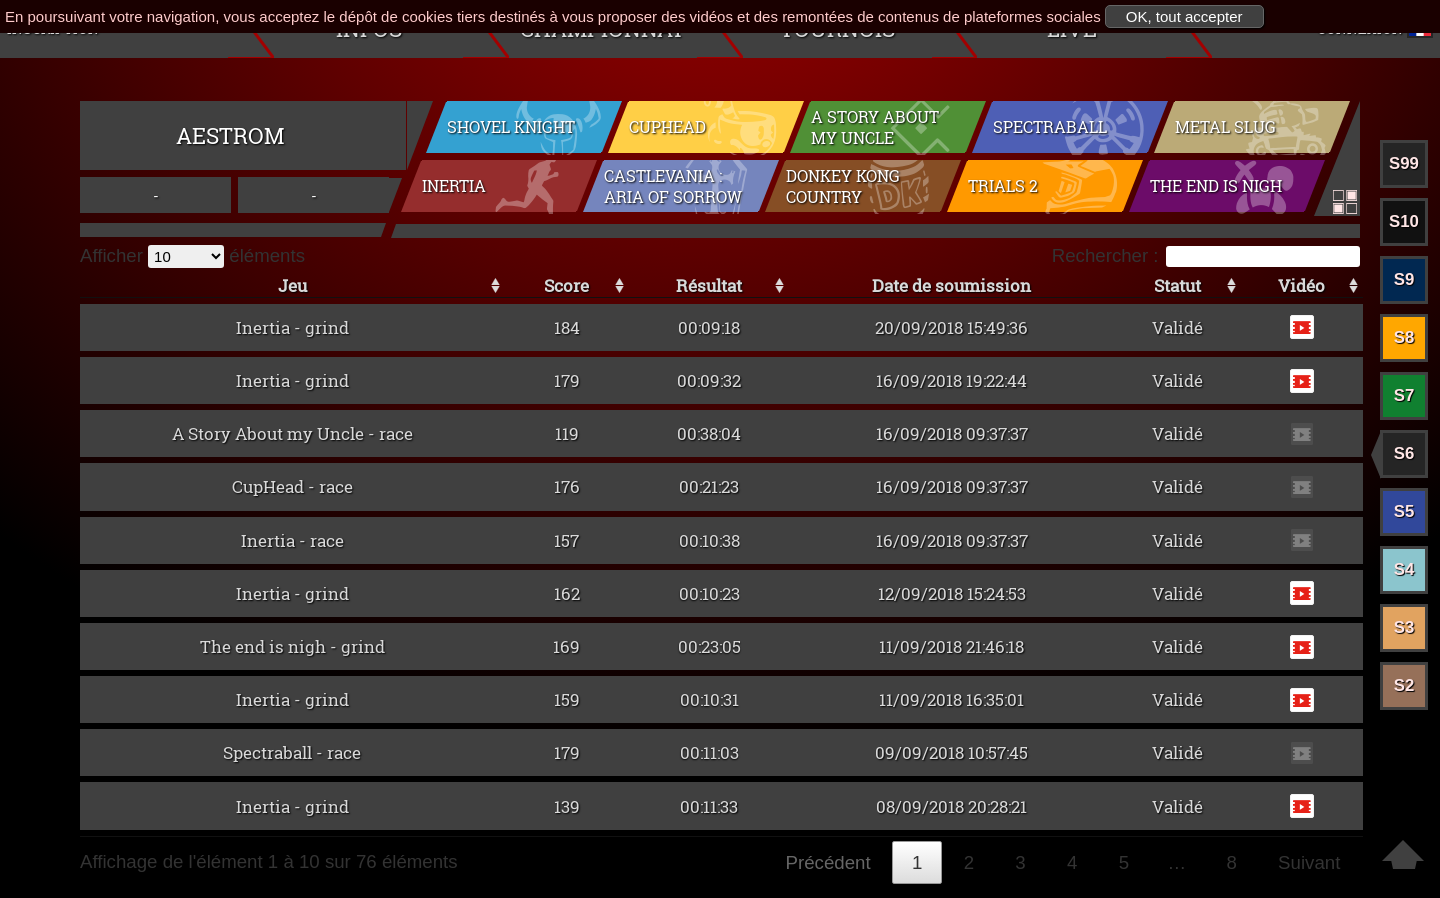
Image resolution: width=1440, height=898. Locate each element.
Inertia (454, 188)
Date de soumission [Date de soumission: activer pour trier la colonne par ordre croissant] (951, 285)
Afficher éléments (192, 255)
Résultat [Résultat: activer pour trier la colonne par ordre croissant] (709, 285)
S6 (1404, 453)
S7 (1404, 395)
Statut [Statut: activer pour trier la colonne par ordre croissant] (1177, 285)
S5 (1404, 511)
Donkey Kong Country (843, 189)
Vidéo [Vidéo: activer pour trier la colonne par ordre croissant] (1301, 285)
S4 (1404, 569)
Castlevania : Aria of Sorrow (673, 189)
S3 (1404, 627)
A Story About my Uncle (875, 128)
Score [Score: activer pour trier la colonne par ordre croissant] (566, 285)
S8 (1404, 337)
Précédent (828, 862)
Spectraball (1050, 127)
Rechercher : (1206, 255)
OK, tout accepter (1184, 16)
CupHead (667, 127)
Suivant (1309, 862)
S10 (1404, 221)
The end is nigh (1216, 188)
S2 (1404, 685)
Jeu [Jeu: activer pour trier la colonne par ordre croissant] (292, 285)
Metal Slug (1225, 127)
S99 (1404, 163)
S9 (1404, 279)
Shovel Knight (511, 127)
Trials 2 (1003, 188)
